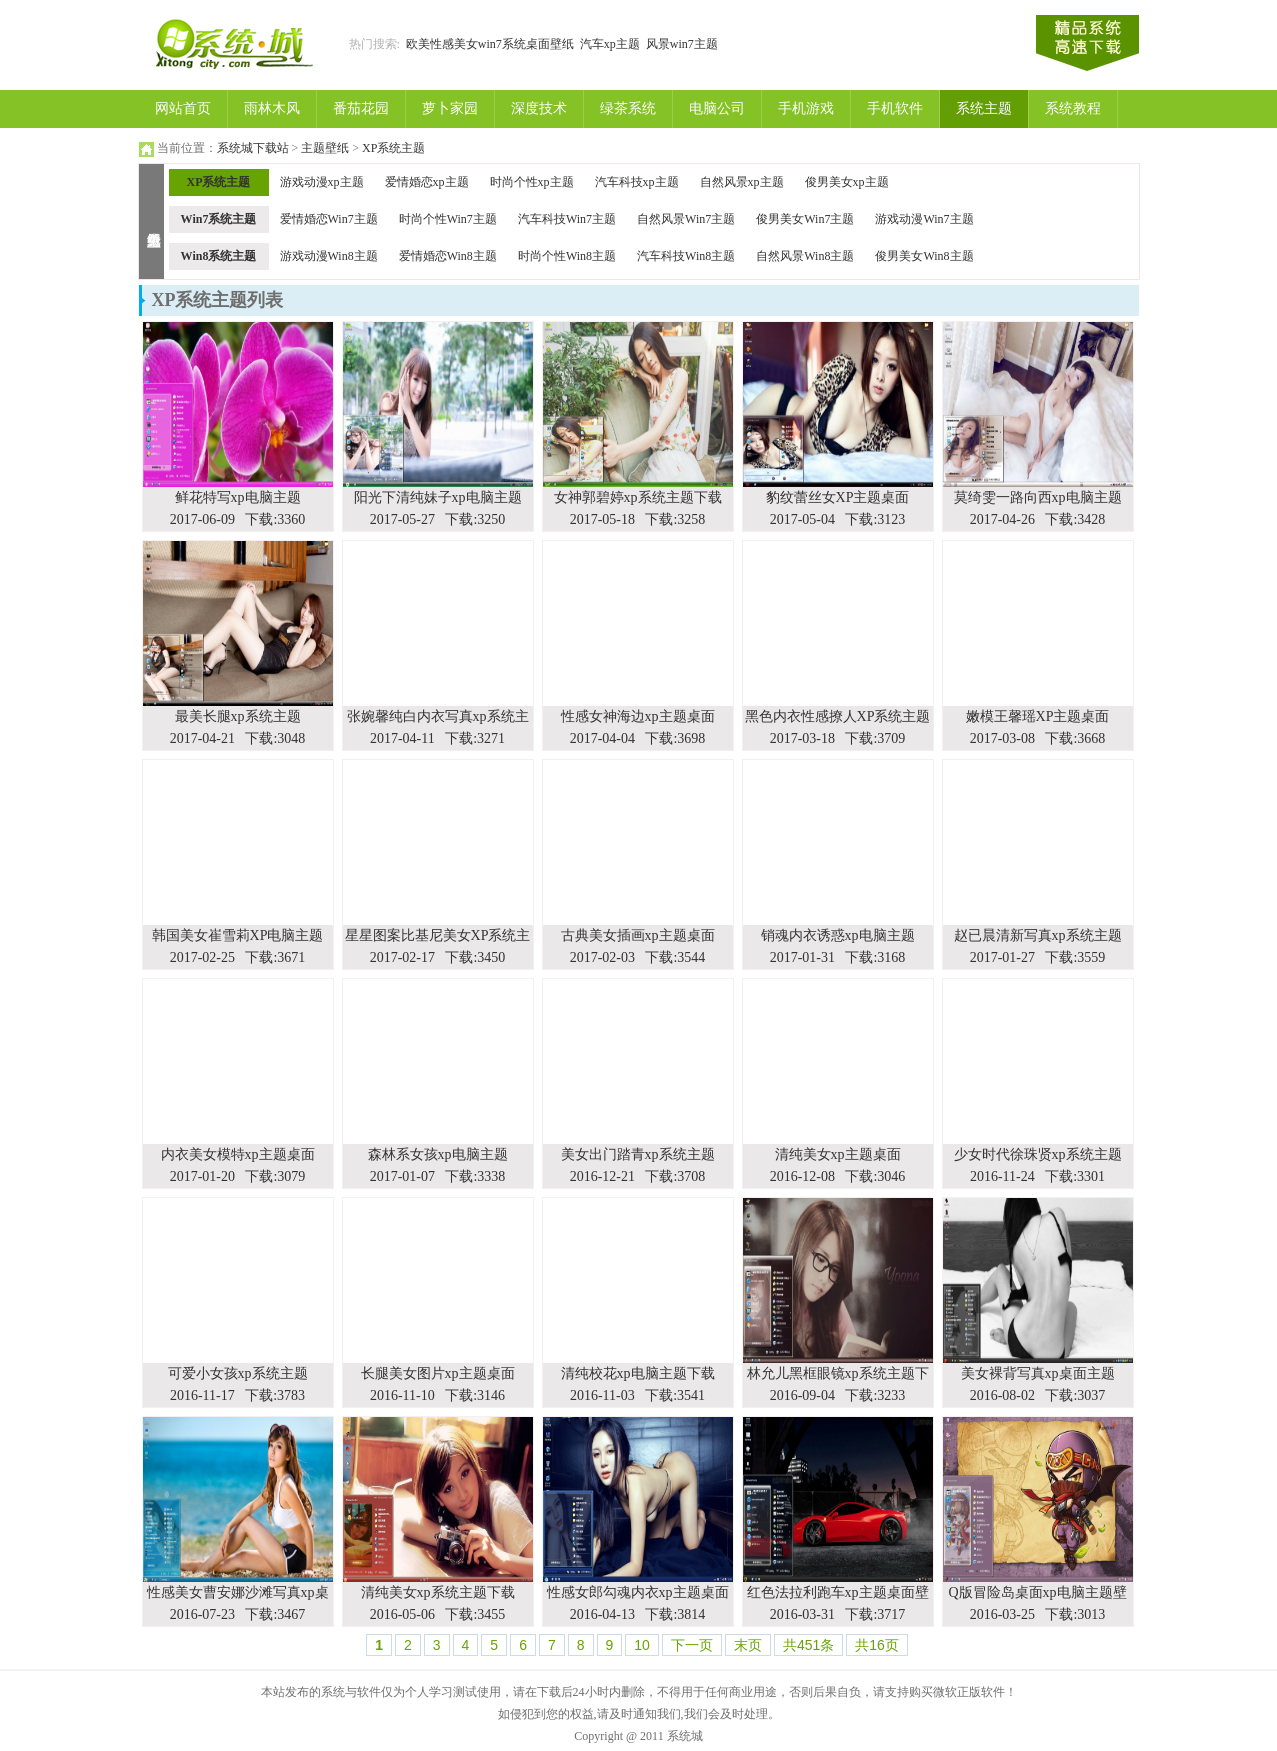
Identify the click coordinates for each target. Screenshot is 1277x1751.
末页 (748, 1645)
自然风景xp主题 (742, 182)
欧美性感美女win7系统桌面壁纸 (490, 44)
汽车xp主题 (610, 44)
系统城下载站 (253, 148)
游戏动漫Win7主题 (924, 219)
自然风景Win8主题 (805, 256)
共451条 (808, 1645)
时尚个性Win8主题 (567, 256)
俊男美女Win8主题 (924, 256)
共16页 (877, 1645)
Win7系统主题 (219, 219)
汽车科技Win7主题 (567, 219)
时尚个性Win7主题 (448, 219)
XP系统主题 (393, 148)
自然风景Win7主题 (686, 219)
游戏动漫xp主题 (322, 182)
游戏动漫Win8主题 (329, 256)
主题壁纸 (325, 148)
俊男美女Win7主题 (805, 219)
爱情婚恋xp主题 (427, 182)
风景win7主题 (682, 44)
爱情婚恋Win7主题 (329, 219)
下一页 (692, 1645)
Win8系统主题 (219, 256)
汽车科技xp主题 (637, 182)
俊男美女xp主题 (847, 182)
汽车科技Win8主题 (686, 256)
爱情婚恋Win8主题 (448, 256)
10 (642, 1645)
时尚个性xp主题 (532, 182)
